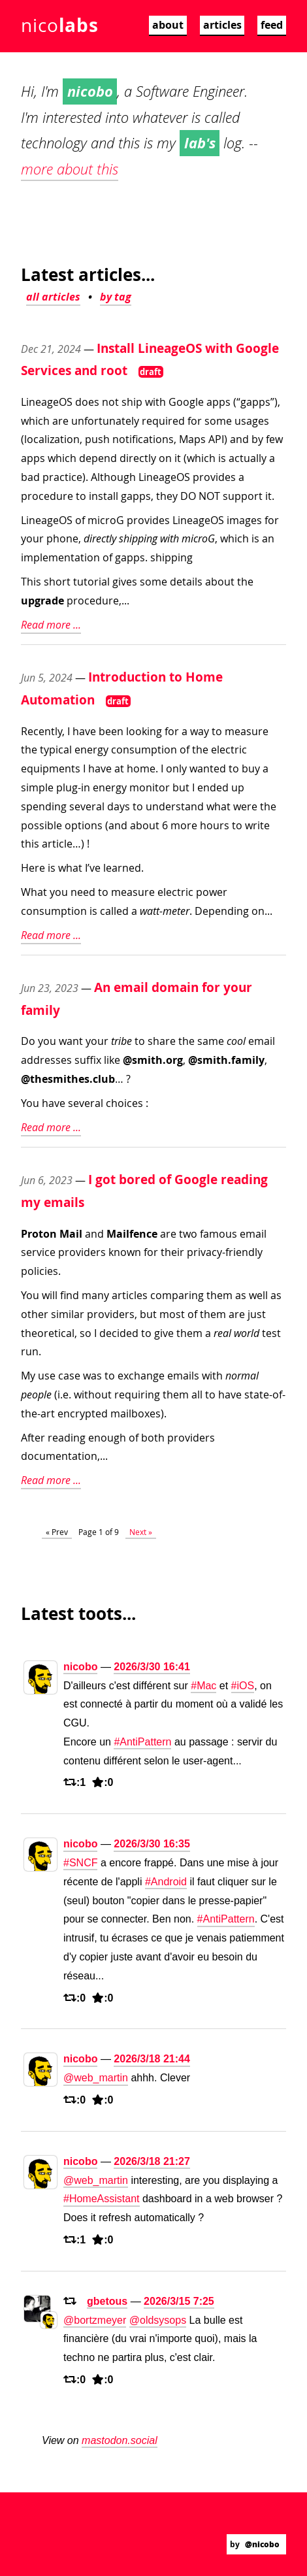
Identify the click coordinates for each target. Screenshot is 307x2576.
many (95, 1295)
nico (59, 25)
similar (67, 1314)
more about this (69, 168)
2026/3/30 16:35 (152, 1843)
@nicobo (262, 2544)
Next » (140, 1532)
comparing (177, 1295)
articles (222, 25)
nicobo (80, 1666)
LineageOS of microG (72, 520)
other (34, 1314)
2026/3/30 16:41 (152, 1666)
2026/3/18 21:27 (152, 2161)
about (168, 25)
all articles (53, 296)
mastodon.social (119, 2440)
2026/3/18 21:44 (152, 2058)
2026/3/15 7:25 (179, 2301)
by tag (115, 296)
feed (272, 25)
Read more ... (51, 625)
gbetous (107, 2301)
